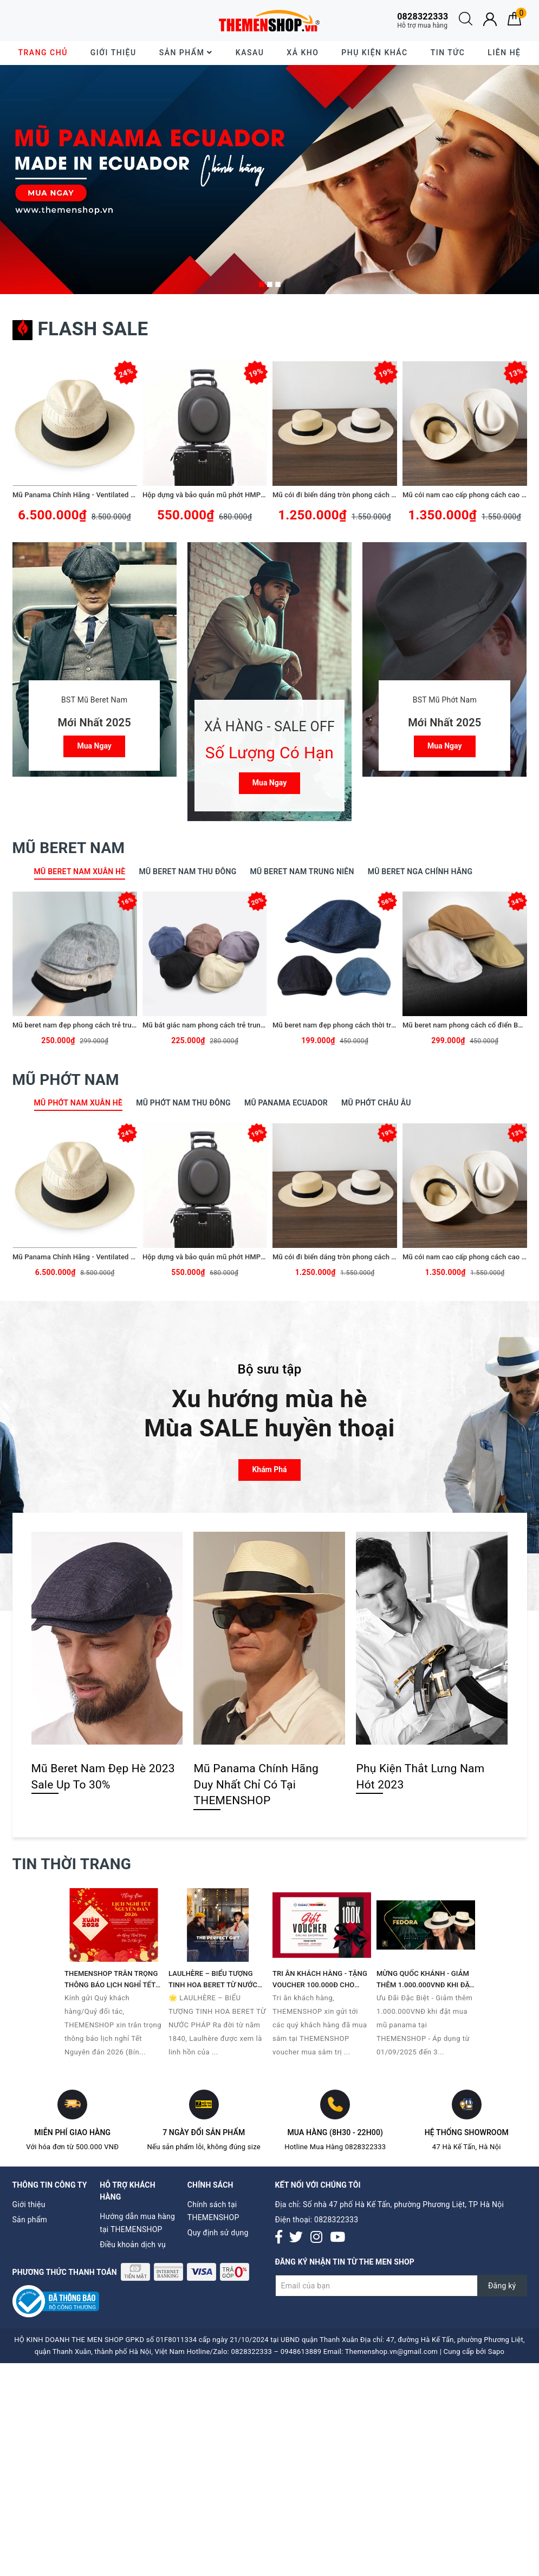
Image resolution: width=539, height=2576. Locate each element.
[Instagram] (316, 2237)
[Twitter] (296, 2237)
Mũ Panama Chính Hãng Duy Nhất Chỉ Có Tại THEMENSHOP (256, 1784)
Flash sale (80, 329)
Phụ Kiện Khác (374, 52)
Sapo (496, 2351)
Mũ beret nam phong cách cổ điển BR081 (468, 1025)
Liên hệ (504, 52)
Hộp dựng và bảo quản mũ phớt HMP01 (205, 495)
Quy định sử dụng (218, 2232)
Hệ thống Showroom (467, 2132)
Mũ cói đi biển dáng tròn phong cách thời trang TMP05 (359, 495)
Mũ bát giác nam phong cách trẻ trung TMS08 (215, 1025)
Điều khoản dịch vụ (133, 2244)
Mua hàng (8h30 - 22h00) (335, 2132)
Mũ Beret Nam (68, 848)
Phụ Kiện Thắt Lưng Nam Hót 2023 (420, 1776)
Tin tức (448, 52)
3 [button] (278, 284)
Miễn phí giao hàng (72, 2132)
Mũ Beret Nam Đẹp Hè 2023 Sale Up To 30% (103, 1776)
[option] (269, 179)
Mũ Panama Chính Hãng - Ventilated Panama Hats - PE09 (104, 495)
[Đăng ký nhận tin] (401, 2286)
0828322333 (336, 2219)
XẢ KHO (303, 52)
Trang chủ (43, 52)
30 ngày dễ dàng (56, 20)
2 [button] (269, 284)
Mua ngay (94, 745)
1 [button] (261, 284)
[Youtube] (337, 2237)
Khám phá (269, 1469)
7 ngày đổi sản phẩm (204, 2132)
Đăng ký (502, 2285)
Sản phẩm (186, 52)
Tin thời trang (72, 1864)
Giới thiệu (113, 52)
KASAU (250, 52)
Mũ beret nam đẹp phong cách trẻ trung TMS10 (88, 1025)
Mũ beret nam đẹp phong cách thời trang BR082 (349, 1025)
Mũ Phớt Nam (65, 1080)
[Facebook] (278, 2237)
